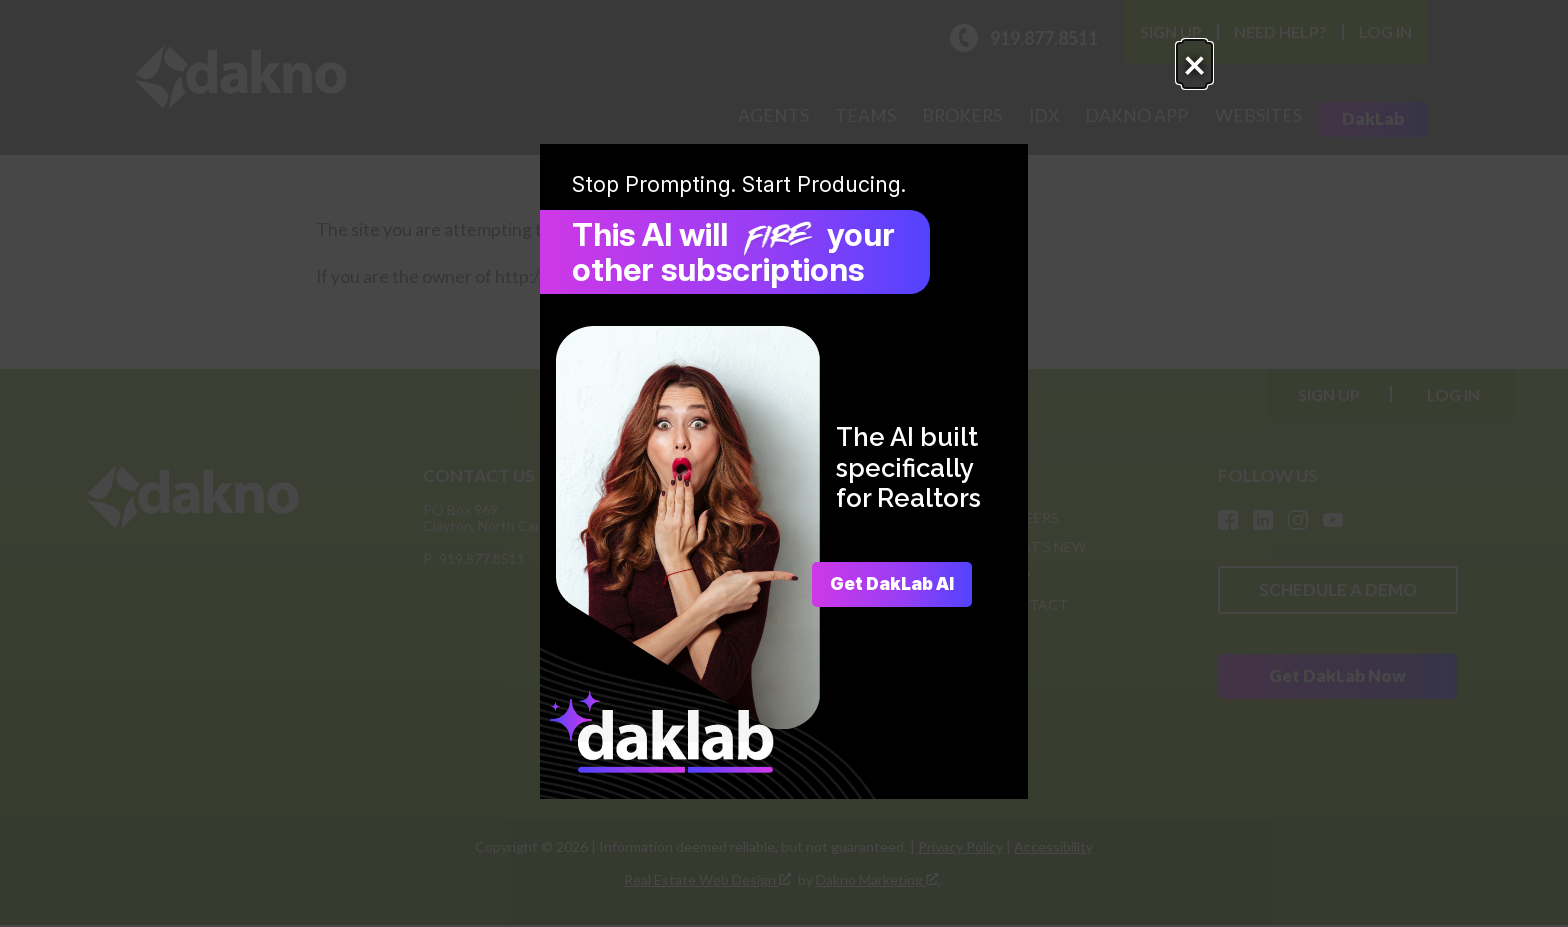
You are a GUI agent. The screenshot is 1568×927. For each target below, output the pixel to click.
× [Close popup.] (1086, 76)
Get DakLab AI (884, 584)
